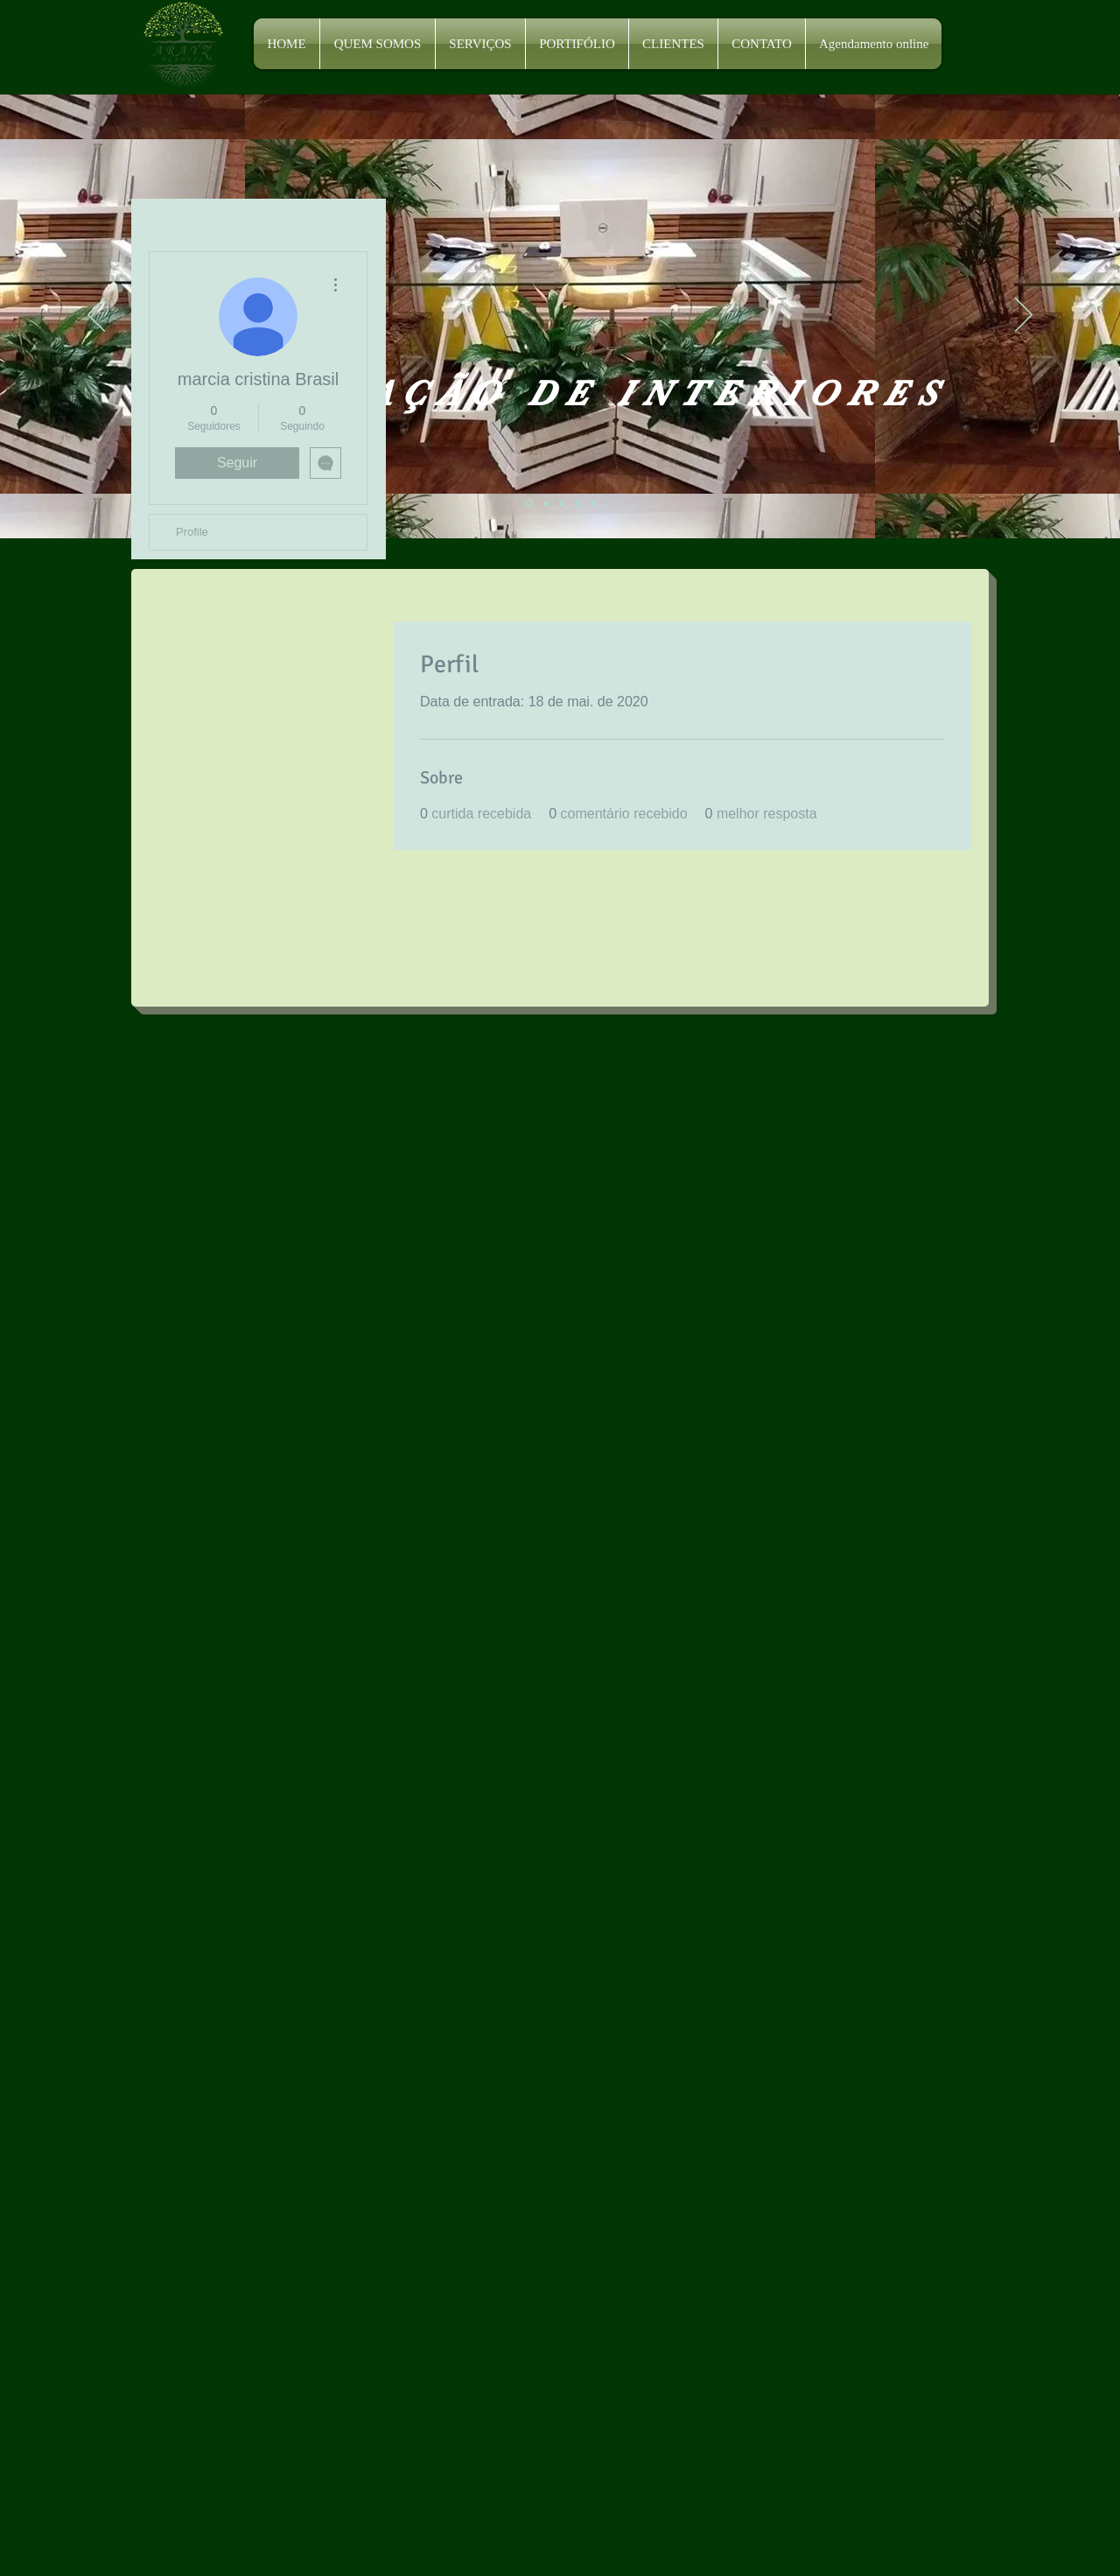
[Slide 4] (577, 503)
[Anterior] (96, 316)
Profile (192, 531)
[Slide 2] (546, 503)
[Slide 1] (529, 504)
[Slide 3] (561, 503)
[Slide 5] (593, 503)
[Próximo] (1023, 316)
